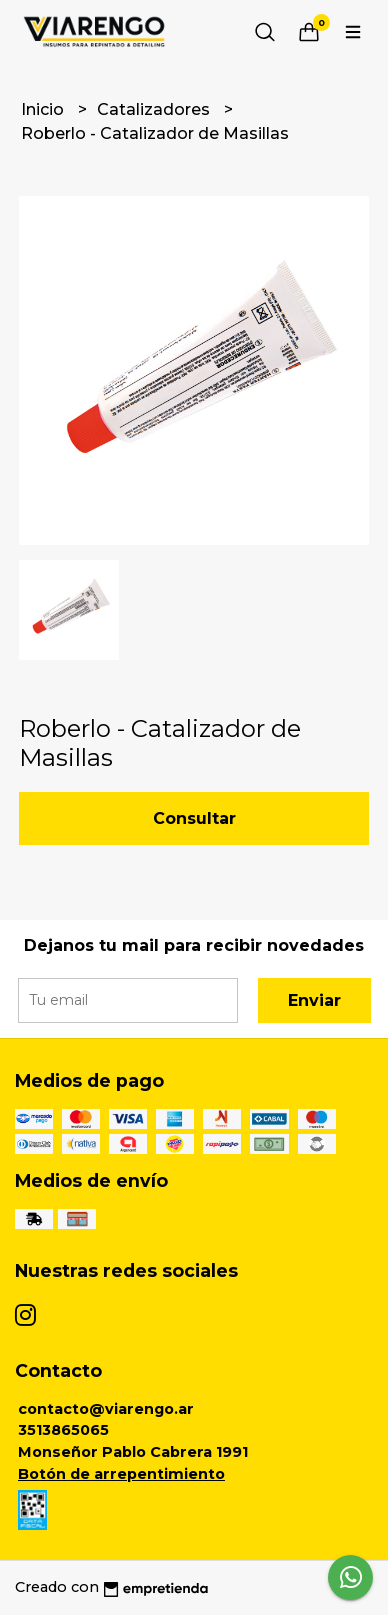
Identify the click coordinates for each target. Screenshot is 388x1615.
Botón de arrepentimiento (121, 1474)
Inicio (44, 109)
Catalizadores (155, 109)
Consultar (194, 818)
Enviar (314, 1000)
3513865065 (63, 1430)
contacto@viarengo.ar (106, 1409)
